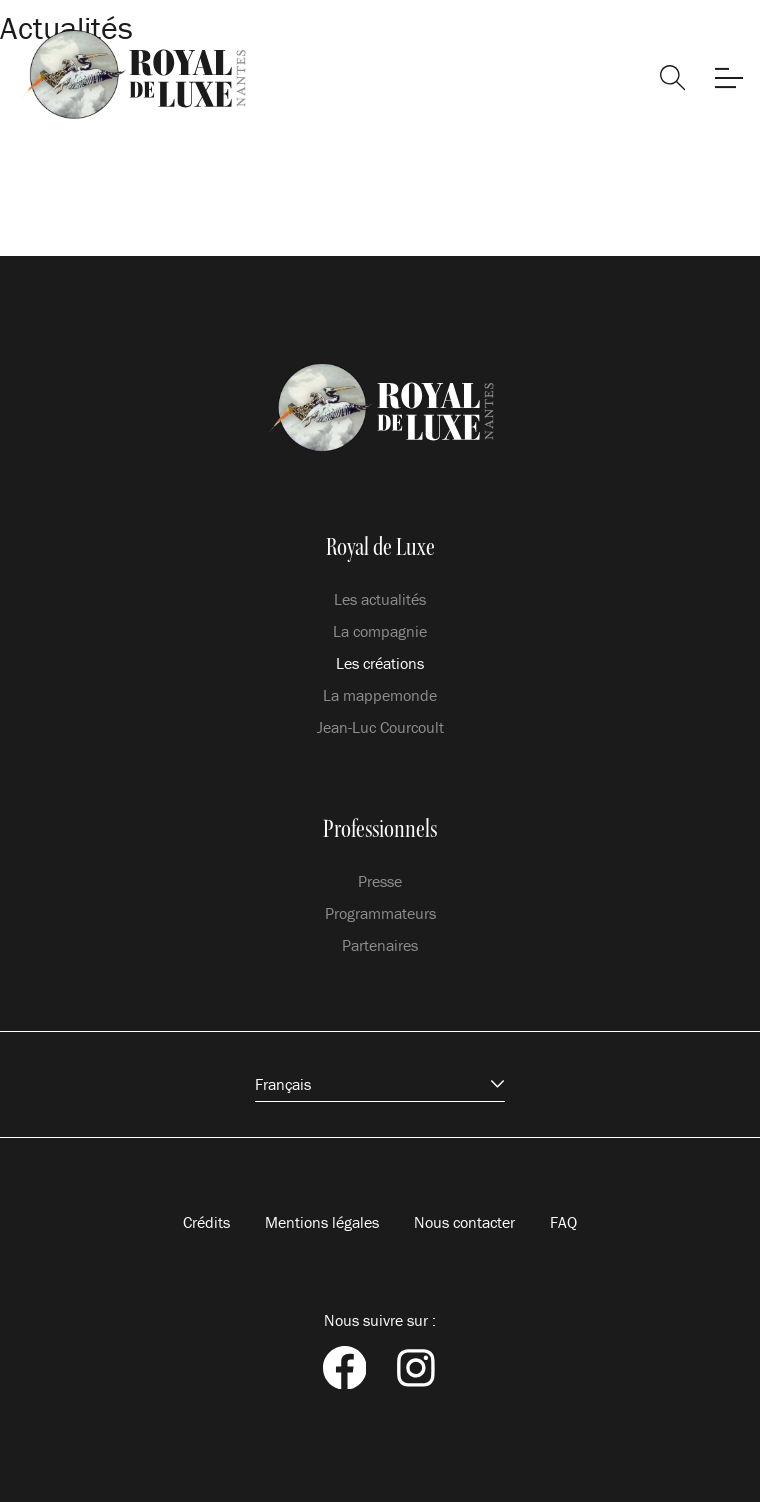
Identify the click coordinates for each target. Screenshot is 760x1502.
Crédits (206, 1222)
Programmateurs (380, 913)
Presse (380, 881)
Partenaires (380, 945)
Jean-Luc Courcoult (380, 727)
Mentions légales (322, 1222)
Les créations (380, 663)
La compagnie (380, 631)
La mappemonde (380, 695)
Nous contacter (464, 1222)
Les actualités (380, 599)
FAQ (563, 1222)
